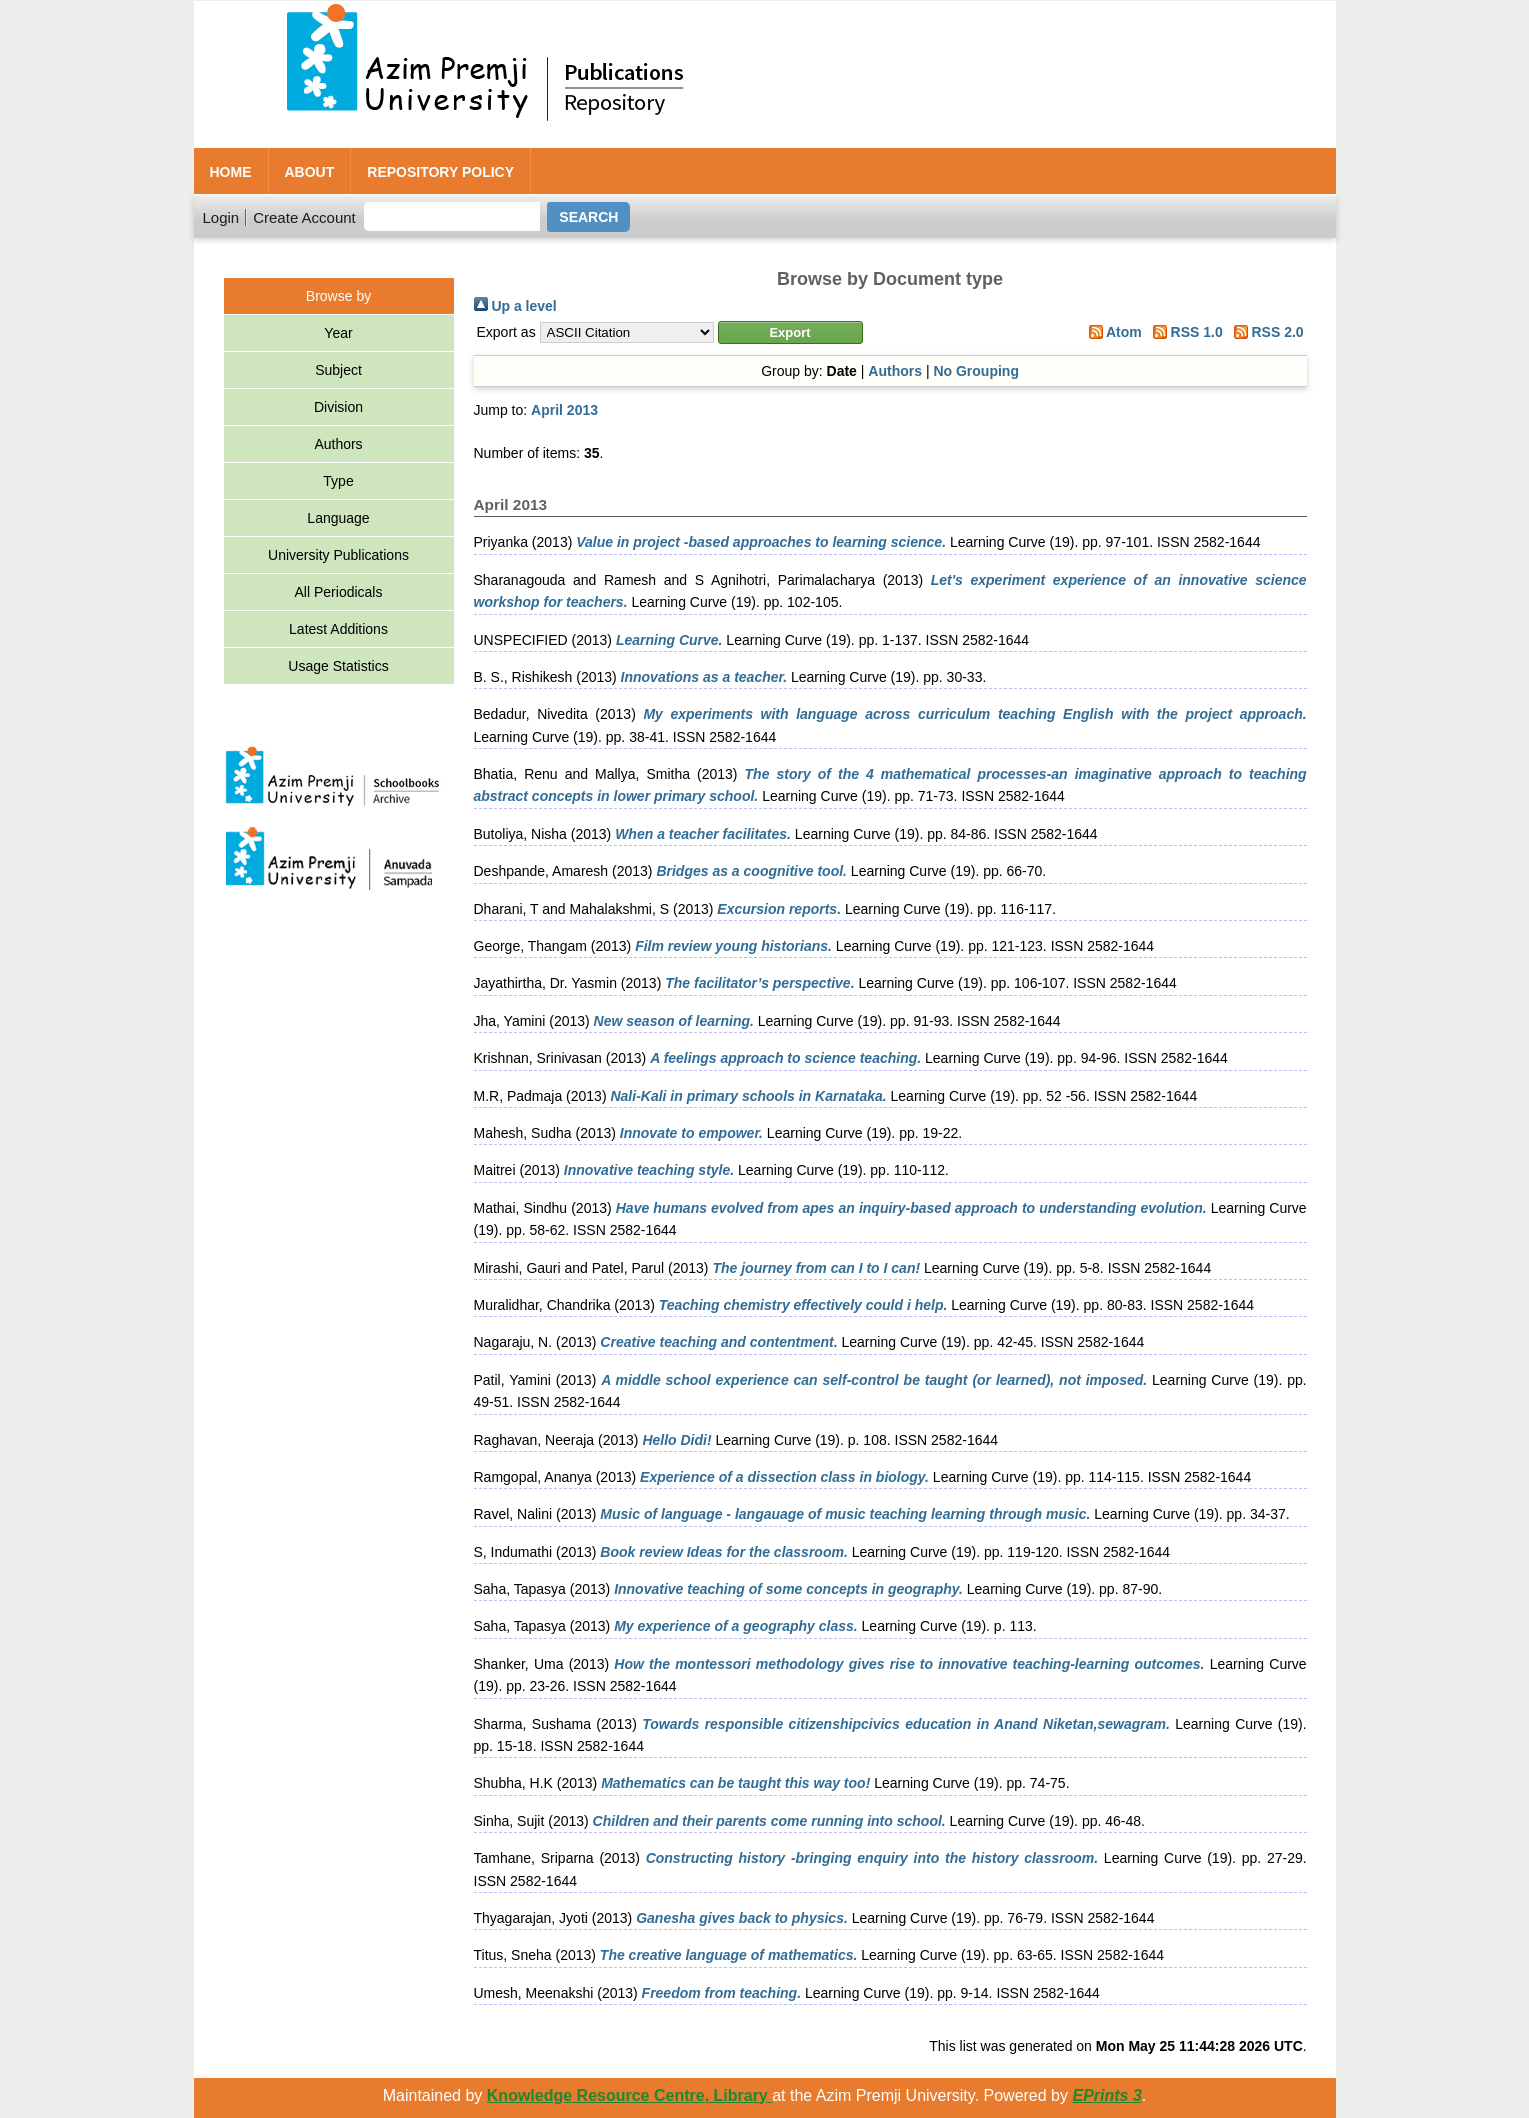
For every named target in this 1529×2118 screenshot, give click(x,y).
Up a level (515, 306)
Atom (1112, 332)
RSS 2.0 (1265, 332)
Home (231, 172)
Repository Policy (440, 172)
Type (338, 481)
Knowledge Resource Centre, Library (629, 2095)
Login (221, 217)
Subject (338, 370)
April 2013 (564, 410)
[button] (790, 332)
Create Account (304, 217)
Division (338, 407)
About (310, 172)
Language (338, 518)
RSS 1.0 (1184, 332)
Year (338, 333)
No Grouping (976, 371)
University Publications (338, 555)
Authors (338, 444)
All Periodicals (339, 592)
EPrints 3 (1106, 2095)
